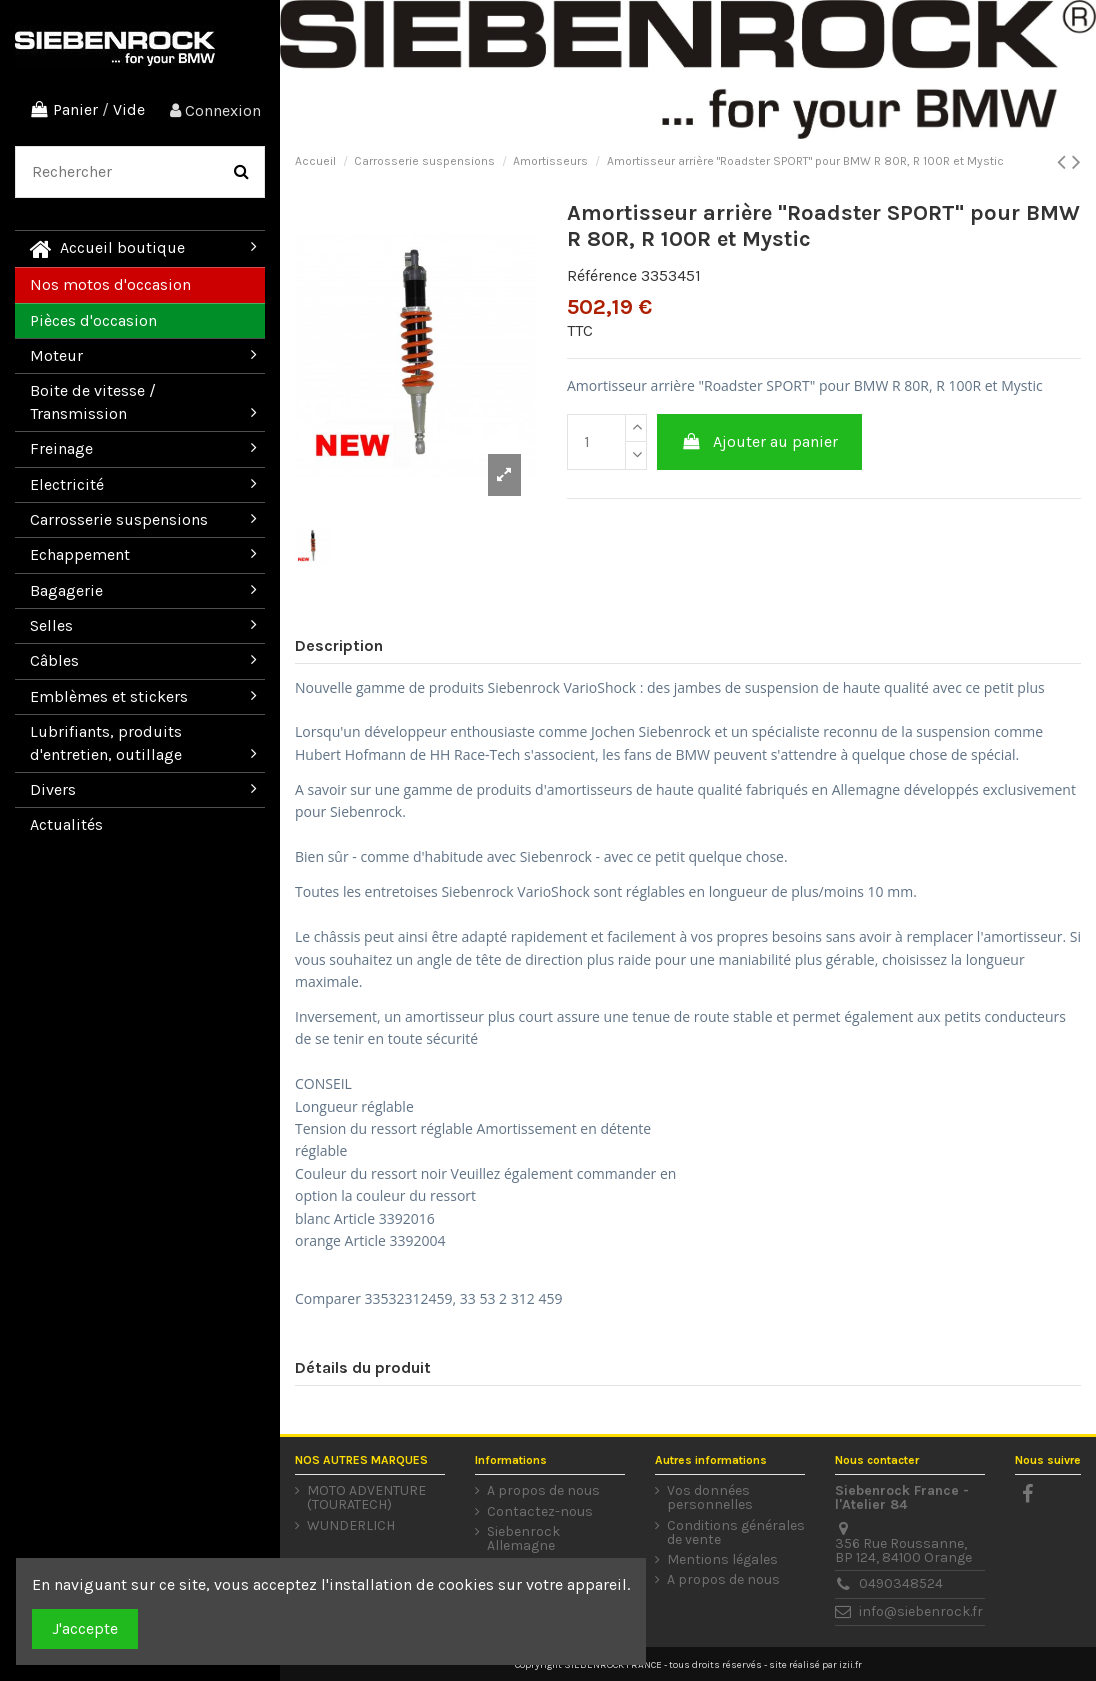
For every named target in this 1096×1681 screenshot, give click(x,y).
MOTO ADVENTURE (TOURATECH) (366, 1498)
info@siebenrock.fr (921, 1611)
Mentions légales (722, 1560)
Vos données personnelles (710, 1498)
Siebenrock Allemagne (523, 1539)
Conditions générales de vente (736, 1533)
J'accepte (85, 1628)
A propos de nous (543, 1491)
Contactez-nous (540, 1512)
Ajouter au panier (760, 441)
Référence (602, 275)
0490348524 (901, 1583)
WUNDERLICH (351, 1526)
